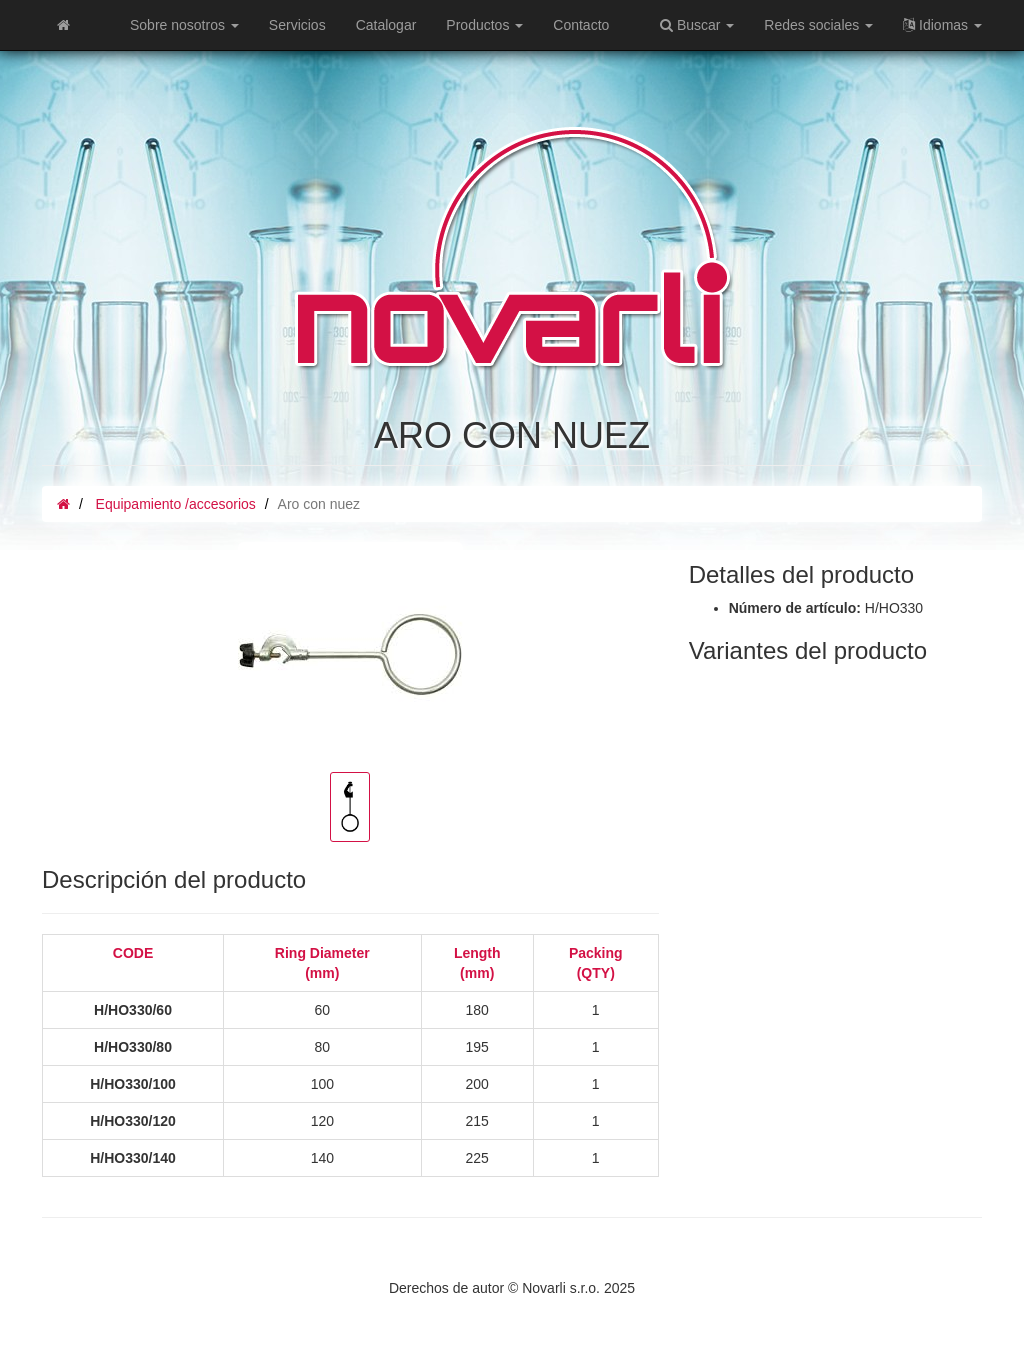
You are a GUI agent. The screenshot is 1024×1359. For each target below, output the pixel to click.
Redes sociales (818, 25)
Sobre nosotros (184, 25)
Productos (484, 25)
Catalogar (386, 25)
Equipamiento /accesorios (176, 504)
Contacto (581, 25)
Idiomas (942, 25)
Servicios (297, 25)
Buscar (697, 25)
